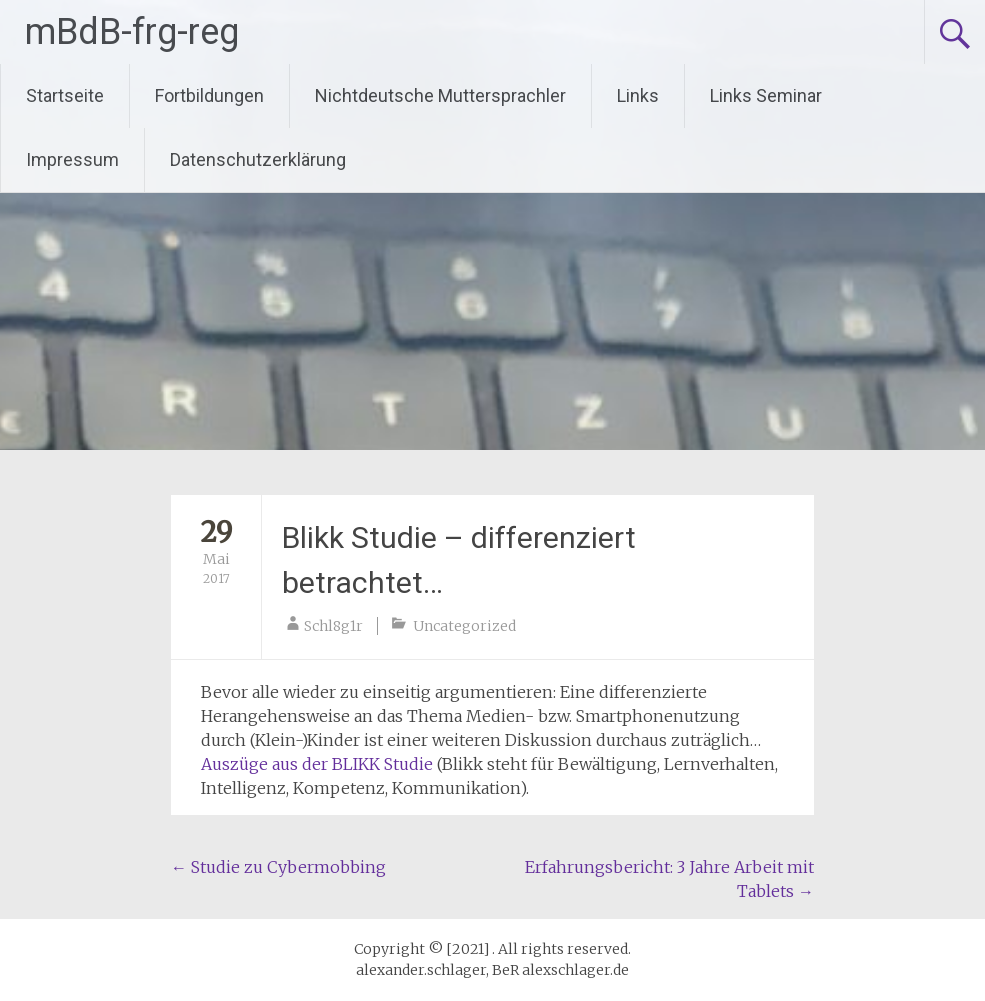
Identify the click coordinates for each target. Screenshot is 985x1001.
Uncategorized (464, 626)
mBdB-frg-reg (132, 32)
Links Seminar (766, 95)
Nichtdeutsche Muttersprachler (440, 95)
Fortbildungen (209, 95)
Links (638, 95)
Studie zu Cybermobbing (278, 867)
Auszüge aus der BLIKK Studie (317, 764)
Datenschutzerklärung (258, 159)
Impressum (72, 159)
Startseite (65, 95)
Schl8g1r (333, 626)
